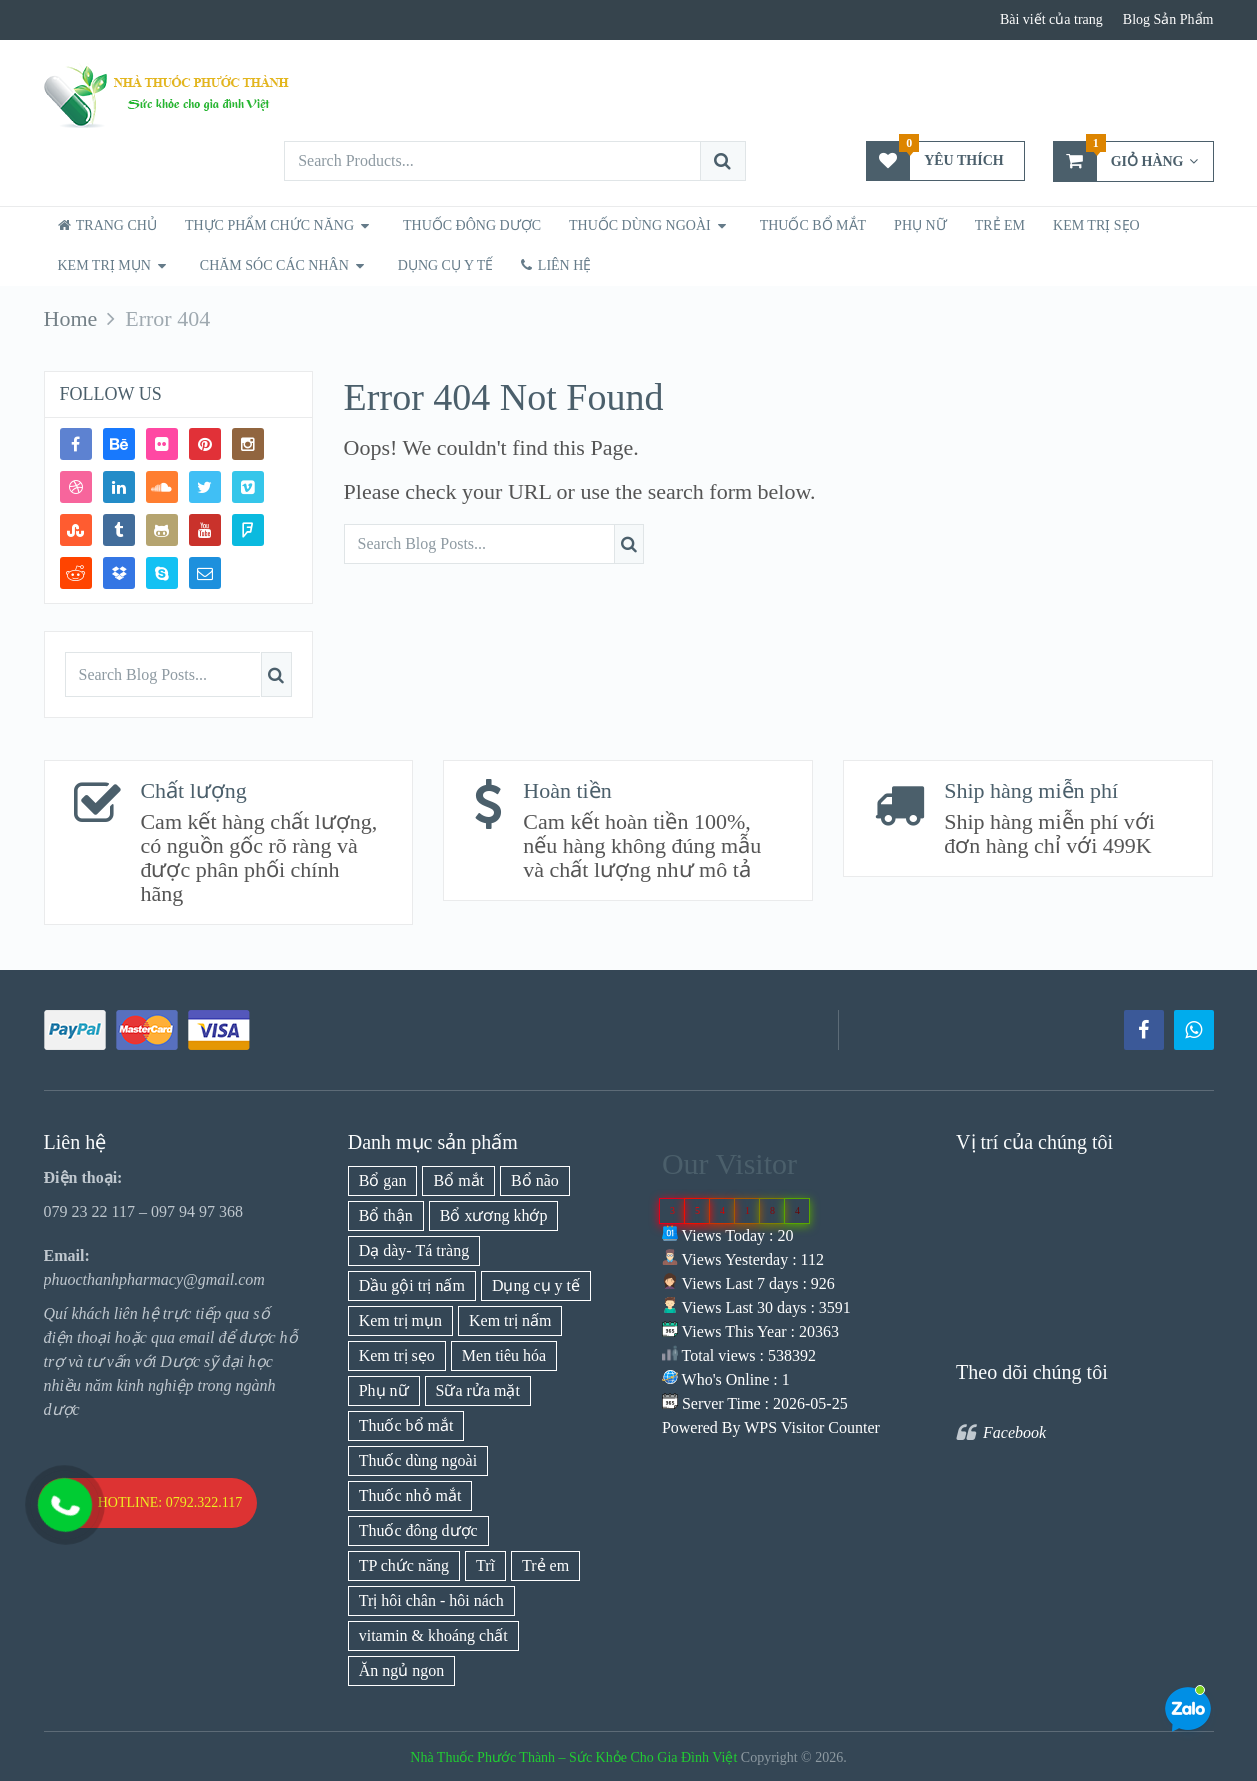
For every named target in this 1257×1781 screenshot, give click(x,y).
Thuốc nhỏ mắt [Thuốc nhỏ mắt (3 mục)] (410, 1495)
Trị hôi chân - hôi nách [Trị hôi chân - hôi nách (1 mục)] (431, 1600)
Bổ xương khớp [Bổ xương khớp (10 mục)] (494, 1215)
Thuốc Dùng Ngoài (640, 225)
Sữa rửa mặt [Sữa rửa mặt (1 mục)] (478, 1390)
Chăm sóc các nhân (274, 265)
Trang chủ (107, 225)
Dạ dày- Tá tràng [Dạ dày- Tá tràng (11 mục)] (414, 1250)
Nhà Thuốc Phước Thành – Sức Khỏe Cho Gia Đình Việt (573, 1757)
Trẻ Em (1000, 225)
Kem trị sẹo (1096, 225)
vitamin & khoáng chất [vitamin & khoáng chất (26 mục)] (433, 1635)
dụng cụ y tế (446, 265)
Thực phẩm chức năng (269, 225)
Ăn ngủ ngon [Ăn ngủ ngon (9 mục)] (402, 1670)
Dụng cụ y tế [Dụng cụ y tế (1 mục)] (536, 1285)
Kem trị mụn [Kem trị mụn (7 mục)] (400, 1320)
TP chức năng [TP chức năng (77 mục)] (404, 1565)
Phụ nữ (920, 225)
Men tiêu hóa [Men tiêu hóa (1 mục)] (504, 1355)
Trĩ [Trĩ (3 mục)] (485, 1565)
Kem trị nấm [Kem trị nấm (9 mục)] (510, 1320)
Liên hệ (556, 265)
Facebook (1014, 1432)
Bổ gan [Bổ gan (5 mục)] (383, 1180)
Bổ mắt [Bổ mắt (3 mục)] (458, 1180)
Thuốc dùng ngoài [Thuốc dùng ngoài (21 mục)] (418, 1460)
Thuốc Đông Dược (472, 225)
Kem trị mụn (104, 265)
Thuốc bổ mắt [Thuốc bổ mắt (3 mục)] (406, 1425)
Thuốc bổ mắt (813, 225)
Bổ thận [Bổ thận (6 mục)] (386, 1215)
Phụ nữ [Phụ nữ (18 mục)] (384, 1390)
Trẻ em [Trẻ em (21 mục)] (545, 1565)
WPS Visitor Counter (812, 1427)
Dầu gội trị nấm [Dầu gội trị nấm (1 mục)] (412, 1285)
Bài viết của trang (1051, 19)
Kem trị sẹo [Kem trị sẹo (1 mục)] (397, 1355)
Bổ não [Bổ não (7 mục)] (535, 1180)
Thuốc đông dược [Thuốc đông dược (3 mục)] (418, 1530)
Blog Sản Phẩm (1168, 19)
